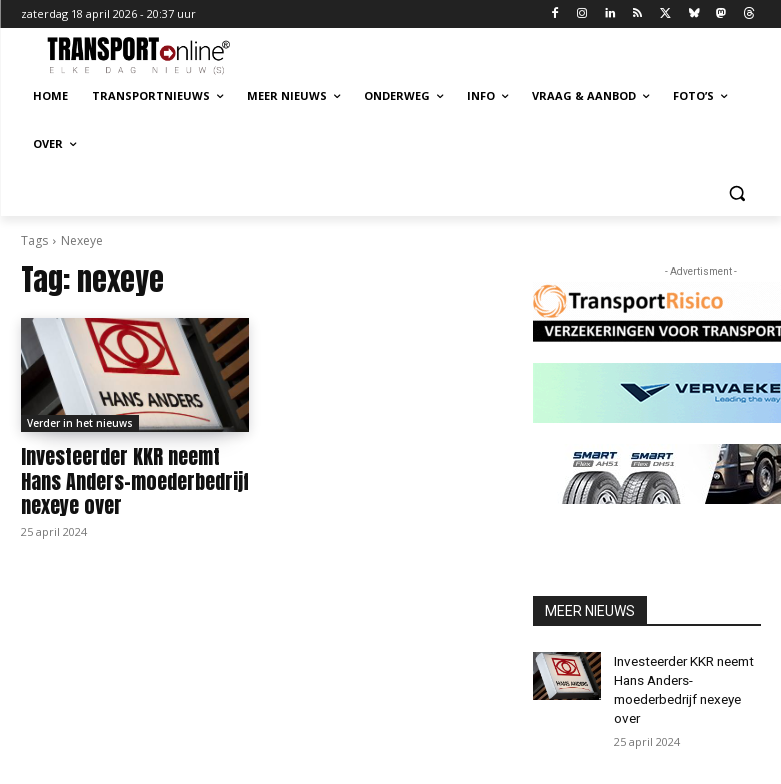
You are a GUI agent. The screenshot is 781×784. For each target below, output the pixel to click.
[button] (737, 192)
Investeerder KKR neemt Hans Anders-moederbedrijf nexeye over (130, 478)
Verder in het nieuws (80, 423)
